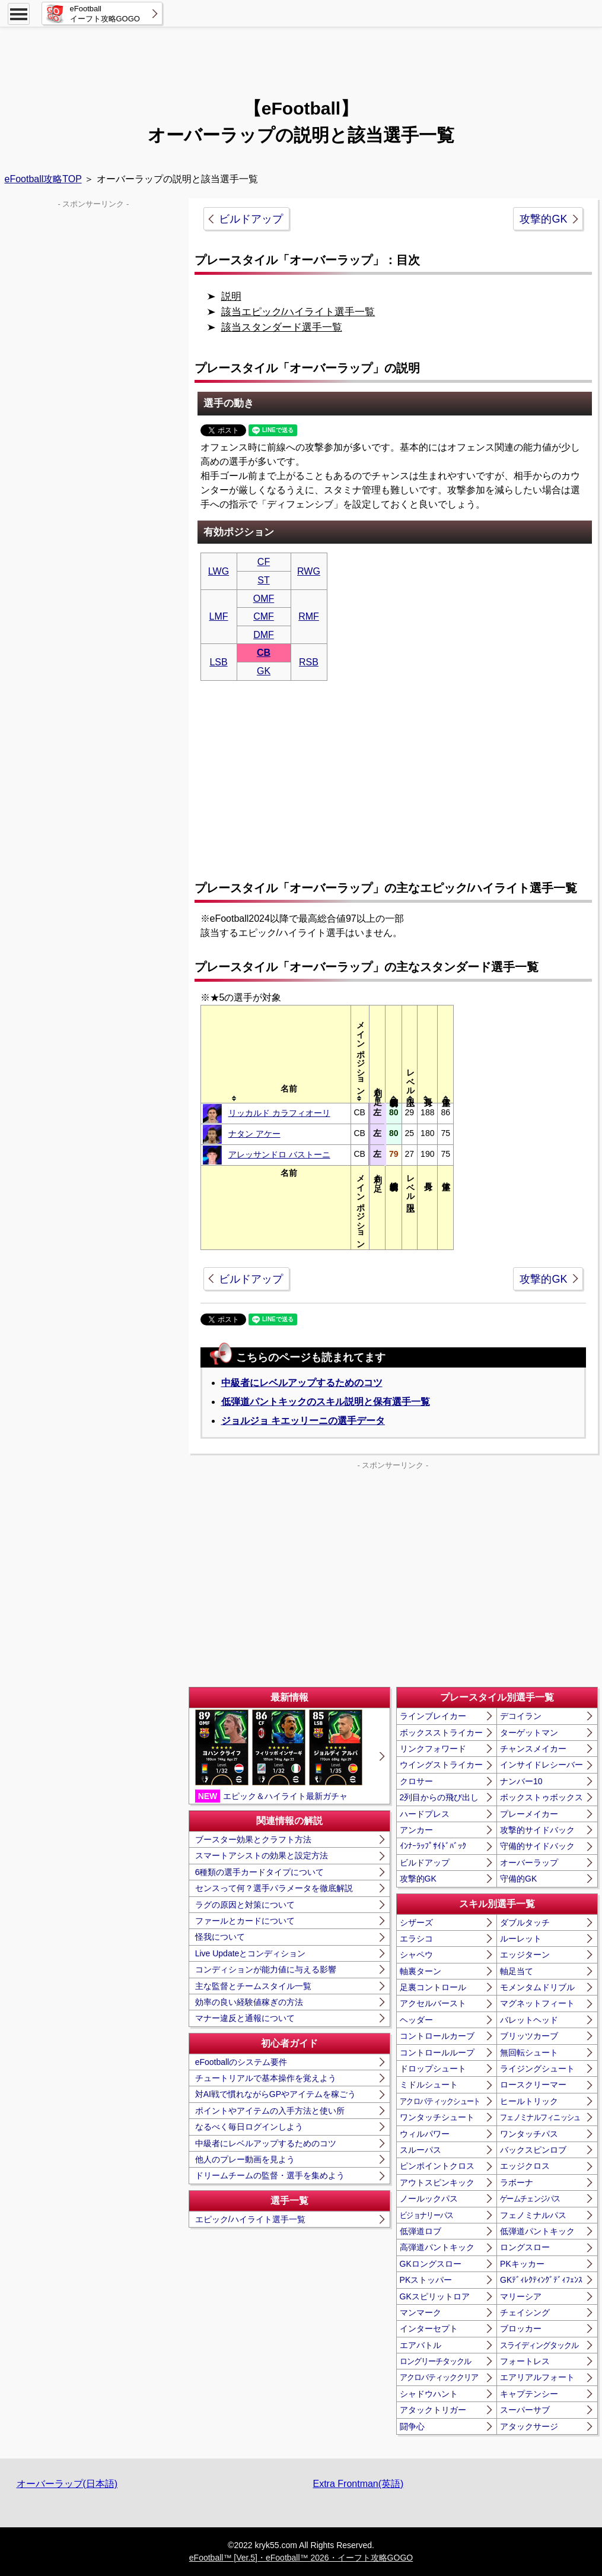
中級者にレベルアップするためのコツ (302, 1383)
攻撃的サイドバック (537, 1830)
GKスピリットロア (435, 2296)
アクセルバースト (433, 2003)
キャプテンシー (529, 2394)
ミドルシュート (429, 2084)
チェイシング (525, 2312)
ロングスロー (525, 2247)
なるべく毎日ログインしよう (249, 2126)
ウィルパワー (425, 2134)
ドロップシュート (433, 2068)
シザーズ (416, 1922)
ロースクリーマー (533, 2084)
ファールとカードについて (245, 1920)
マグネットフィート (537, 2003)
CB (263, 653)
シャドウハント (429, 2394)
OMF (264, 599)
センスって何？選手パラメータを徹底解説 (274, 1888)
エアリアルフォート (537, 2377)
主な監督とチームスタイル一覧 (253, 1986)
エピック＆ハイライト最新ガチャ (278, 1755)
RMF (308, 616)
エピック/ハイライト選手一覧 (250, 2219)
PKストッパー (426, 2280)
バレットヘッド (529, 2020)
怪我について (220, 1936)
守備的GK (518, 1878)
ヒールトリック (529, 2101)
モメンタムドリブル (537, 1987)
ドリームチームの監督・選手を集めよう (270, 2175)
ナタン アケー (254, 1133)
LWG (218, 571)
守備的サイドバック (537, 1846)
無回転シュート (529, 2052)
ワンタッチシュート (437, 2117)
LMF (218, 616)
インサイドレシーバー (541, 1764)
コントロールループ (437, 2052)
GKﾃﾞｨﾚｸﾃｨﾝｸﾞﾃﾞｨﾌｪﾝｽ (541, 2280)
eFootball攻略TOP (43, 179)
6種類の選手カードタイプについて (259, 1872)
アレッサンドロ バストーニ (279, 1154)
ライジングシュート (537, 2068)
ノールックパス (429, 2198)
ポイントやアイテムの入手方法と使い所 (270, 2110)
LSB (218, 662)
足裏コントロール (433, 1987)
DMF (263, 635)
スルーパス (420, 2150)
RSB (308, 662)
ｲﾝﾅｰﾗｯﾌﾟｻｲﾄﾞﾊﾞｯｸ (433, 1846)
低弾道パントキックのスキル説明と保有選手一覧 (325, 1402)
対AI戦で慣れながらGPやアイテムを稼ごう (275, 2094)
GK (263, 671)
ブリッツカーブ (529, 2036)
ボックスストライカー (441, 1732)
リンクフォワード (433, 1748)
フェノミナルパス (533, 2215)
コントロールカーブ (437, 2036)
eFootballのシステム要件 (241, 2062)
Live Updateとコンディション (250, 1953)
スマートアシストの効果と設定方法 (261, 1855)
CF (263, 562)
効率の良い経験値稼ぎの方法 (249, 2002)
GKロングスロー (430, 2264)
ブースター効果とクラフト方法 (253, 1839)
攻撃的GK (543, 219)
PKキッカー (522, 2264)
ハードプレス (425, 1814)
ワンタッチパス (529, 2134)
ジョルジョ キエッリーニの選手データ (303, 1421)
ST (263, 580)
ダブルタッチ (525, 1922)
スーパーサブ (525, 2410)
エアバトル (420, 2345)
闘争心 (412, 2426)
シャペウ (416, 1954)
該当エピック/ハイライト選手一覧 (298, 312)
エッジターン (525, 1954)
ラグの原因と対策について (245, 1904)
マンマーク (420, 2312)
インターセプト (429, 2328)
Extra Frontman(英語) (358, 2484)
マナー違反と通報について (245, 2018)
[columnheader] (288, 1054)
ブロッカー (521, 2328)
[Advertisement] (301, 56)
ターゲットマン (529, 1732)
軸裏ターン (420, 1971)
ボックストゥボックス (541, 1797)
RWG (308, 571)
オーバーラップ (529, 1862)
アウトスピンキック (437, 2182)
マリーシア (521, 2296)
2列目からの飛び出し (439, 1797)
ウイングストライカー (441, 1764)
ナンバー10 (521, 1781)
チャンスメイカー (533, 1748)
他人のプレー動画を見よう (245, 2159)
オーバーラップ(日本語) (67, 2484)
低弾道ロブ (420, 2231)
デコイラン (521, 1716)
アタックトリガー (433, 2410)
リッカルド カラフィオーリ (279, 1113)
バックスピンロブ (533, 2150)
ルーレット (521, 1938)
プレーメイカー (529, 1814)
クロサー (416, 1781)
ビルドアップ (251, 219)
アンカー (416, 1830)
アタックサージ (529, 2426)
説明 (231, 296)
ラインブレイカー (433, 1716)
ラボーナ (516, 2182)
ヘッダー (416, 2020)
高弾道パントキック (437, 2247)
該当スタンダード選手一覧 (281, 327)
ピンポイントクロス (437, 2166)
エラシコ (416, 1938)
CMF (263, 616)
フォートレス (525, 2361)
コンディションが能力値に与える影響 (265, 1969)
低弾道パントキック (537, 2231)
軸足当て (516, 1971)
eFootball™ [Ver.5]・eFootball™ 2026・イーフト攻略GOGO (301, 2557)
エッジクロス (525, 2166)
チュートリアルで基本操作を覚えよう (265, 2078)
